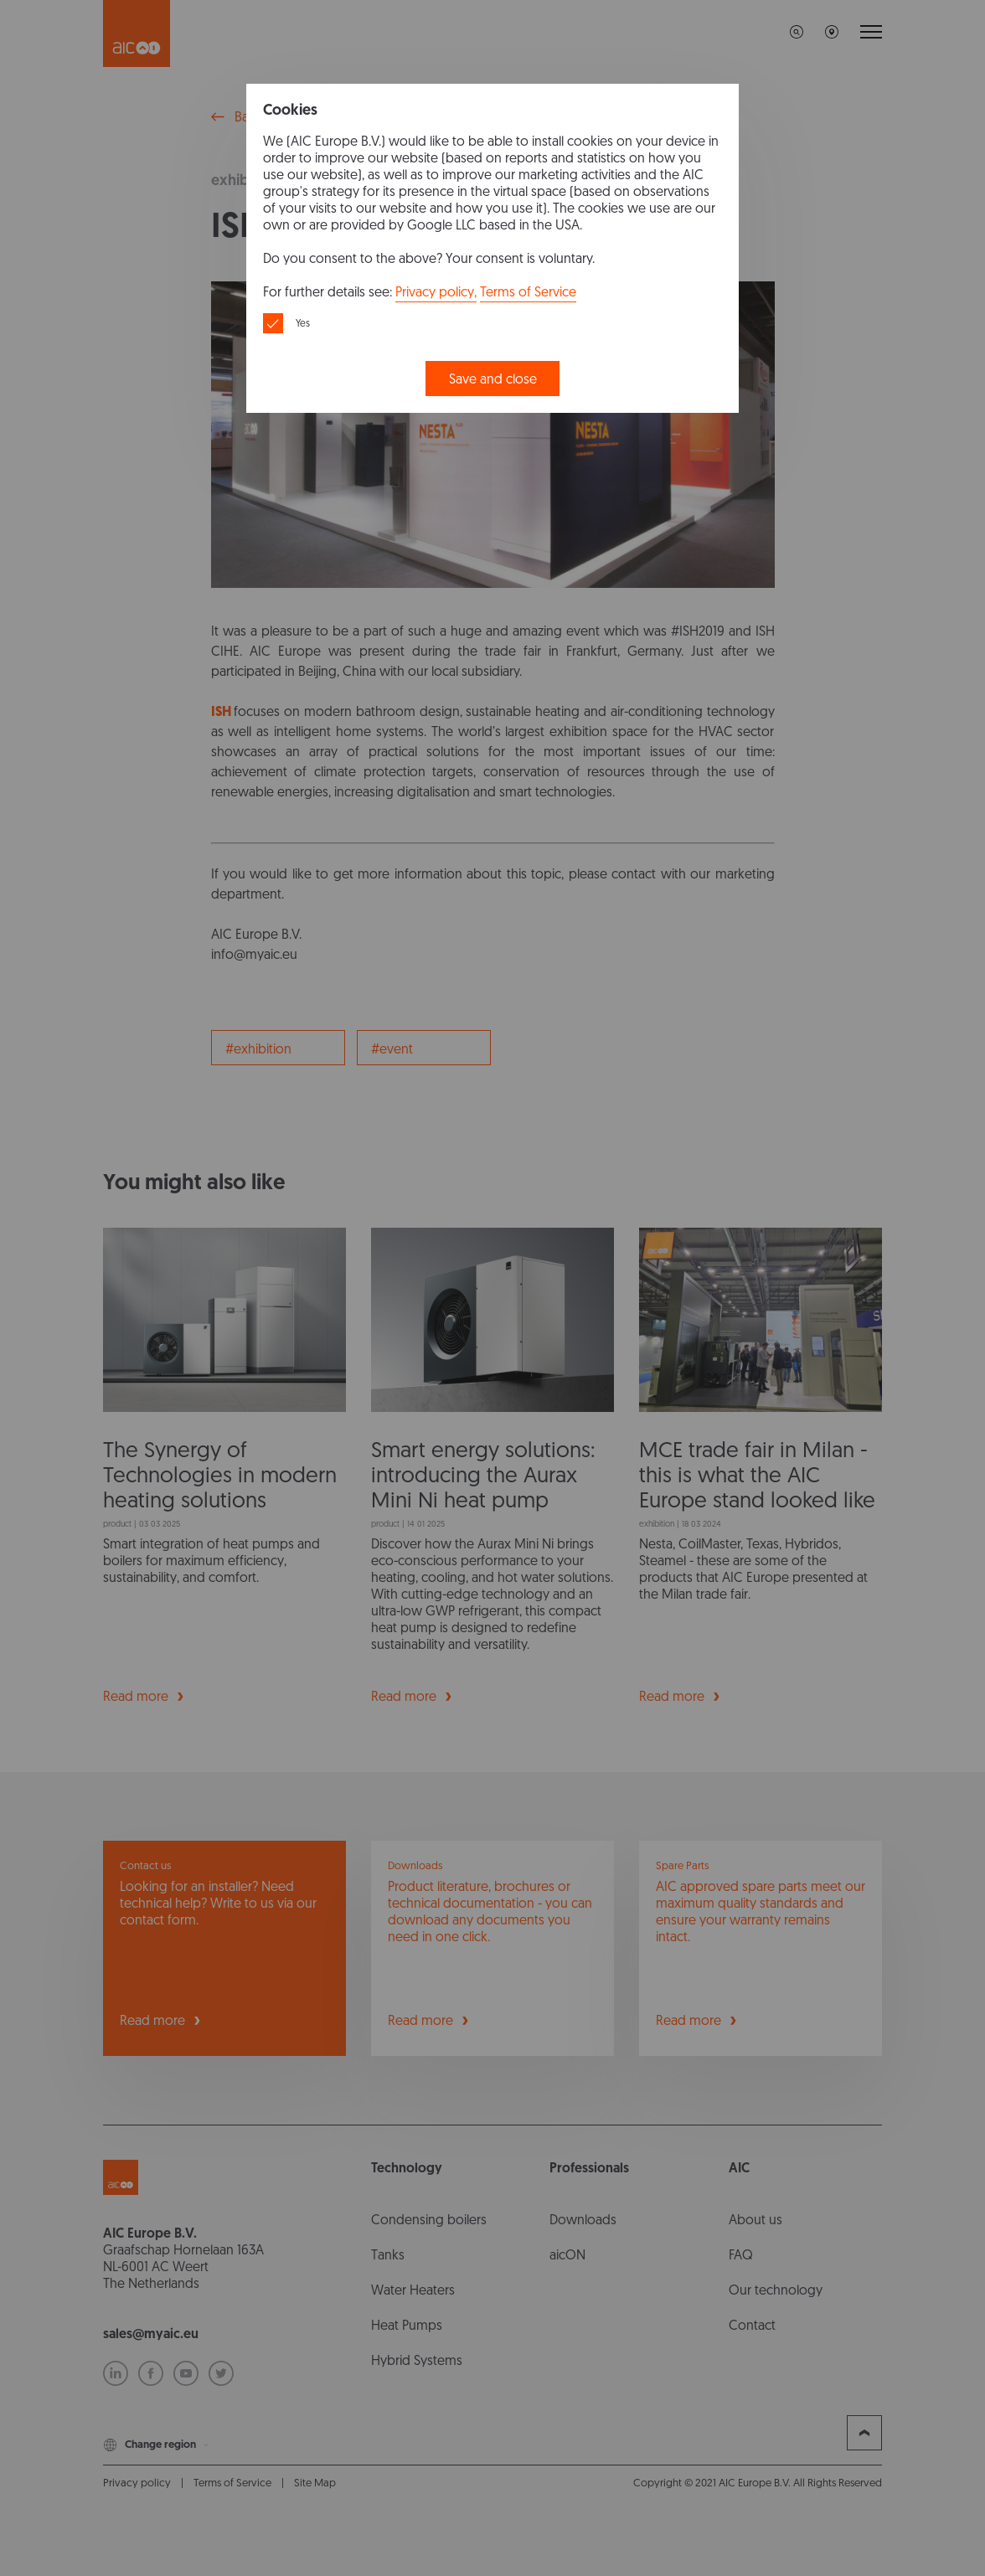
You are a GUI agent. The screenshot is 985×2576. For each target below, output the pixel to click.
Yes (303, 323)
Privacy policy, (436, 292)
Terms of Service (528, 292)
